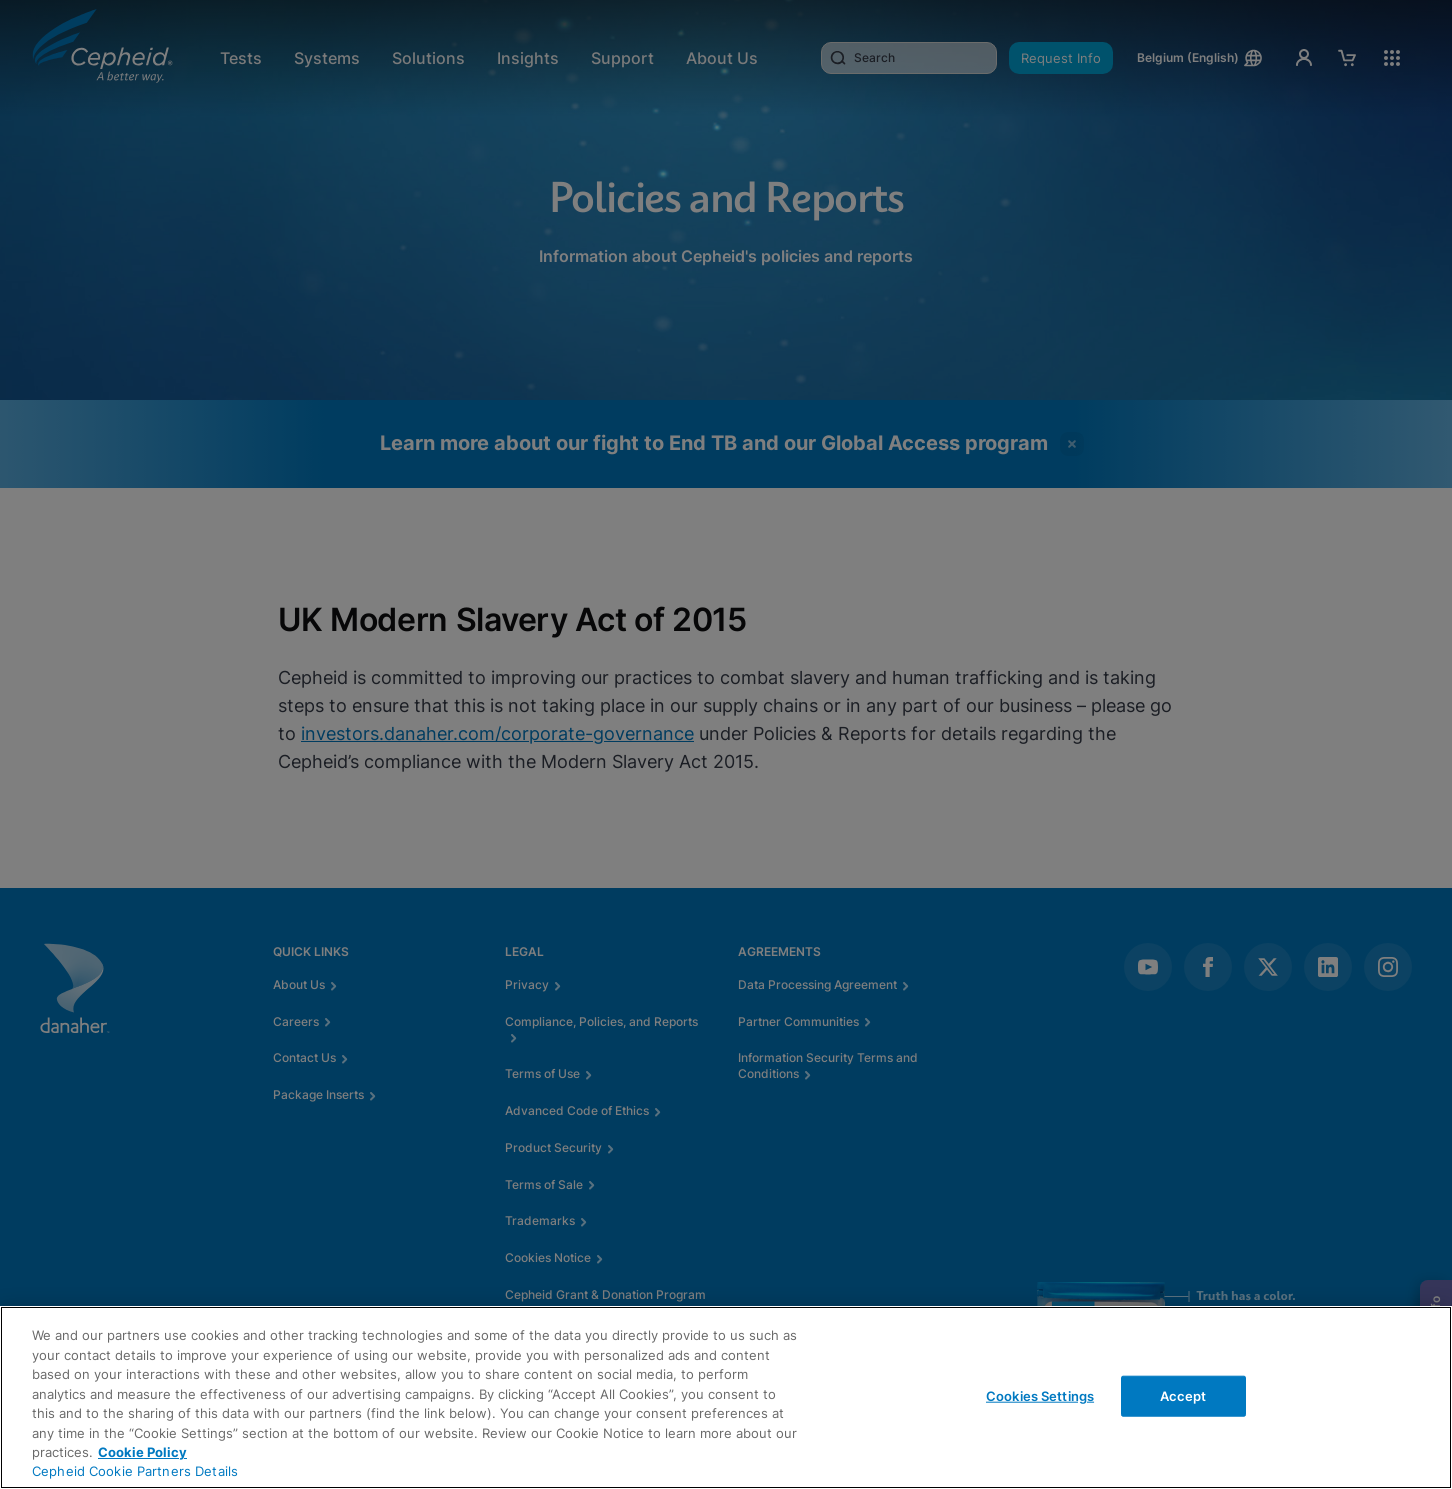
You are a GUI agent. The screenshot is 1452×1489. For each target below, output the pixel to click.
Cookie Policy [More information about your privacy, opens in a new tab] (142, 1452)
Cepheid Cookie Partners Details (135, 1471)
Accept (1183, 1395)
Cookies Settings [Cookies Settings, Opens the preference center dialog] (1040, 1395)
